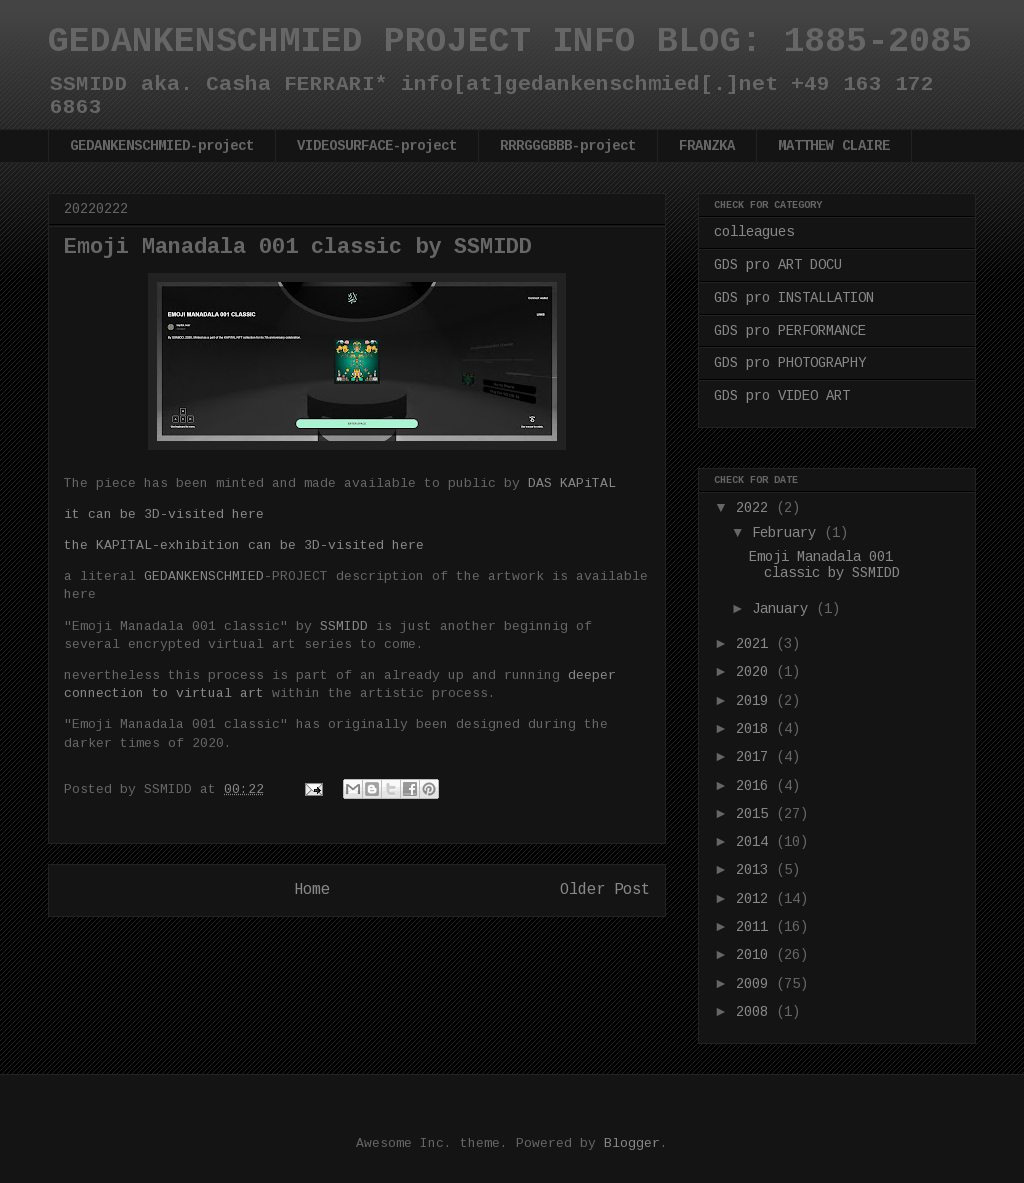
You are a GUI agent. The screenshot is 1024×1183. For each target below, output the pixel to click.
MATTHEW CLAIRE (834, 146)
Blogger (632, 1143)
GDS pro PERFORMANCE (790, 331)
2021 (756, 644)
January (784, 609)
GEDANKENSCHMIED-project (162, 146)
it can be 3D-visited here (164, 514)
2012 (756, 899)
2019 (756, 701)
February (788, 533)
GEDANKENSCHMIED (204, 576)
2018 (756, 729)
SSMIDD (344, 626)
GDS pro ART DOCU (778, 265)
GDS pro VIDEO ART (782, 396)
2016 (756, 786)
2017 (756, 757)
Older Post (605, 890)
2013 (756, 870)
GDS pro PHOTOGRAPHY (790, 363)
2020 (756, 672)
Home (312, 890)
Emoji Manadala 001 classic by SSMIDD (824, 565)
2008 (756, 1012)
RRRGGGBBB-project (568, 146)
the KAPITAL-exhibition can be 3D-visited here (244, 545)
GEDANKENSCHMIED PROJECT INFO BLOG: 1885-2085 (510, 42)
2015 (756, 814)
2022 (756, 508)
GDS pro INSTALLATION (794, 298)
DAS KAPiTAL (572, 483)
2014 (756, 842)
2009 (756, 984)
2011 (756, 927)
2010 (756, 955)
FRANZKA (707, 146)
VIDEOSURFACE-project (377, 146)
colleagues (754, 232)
